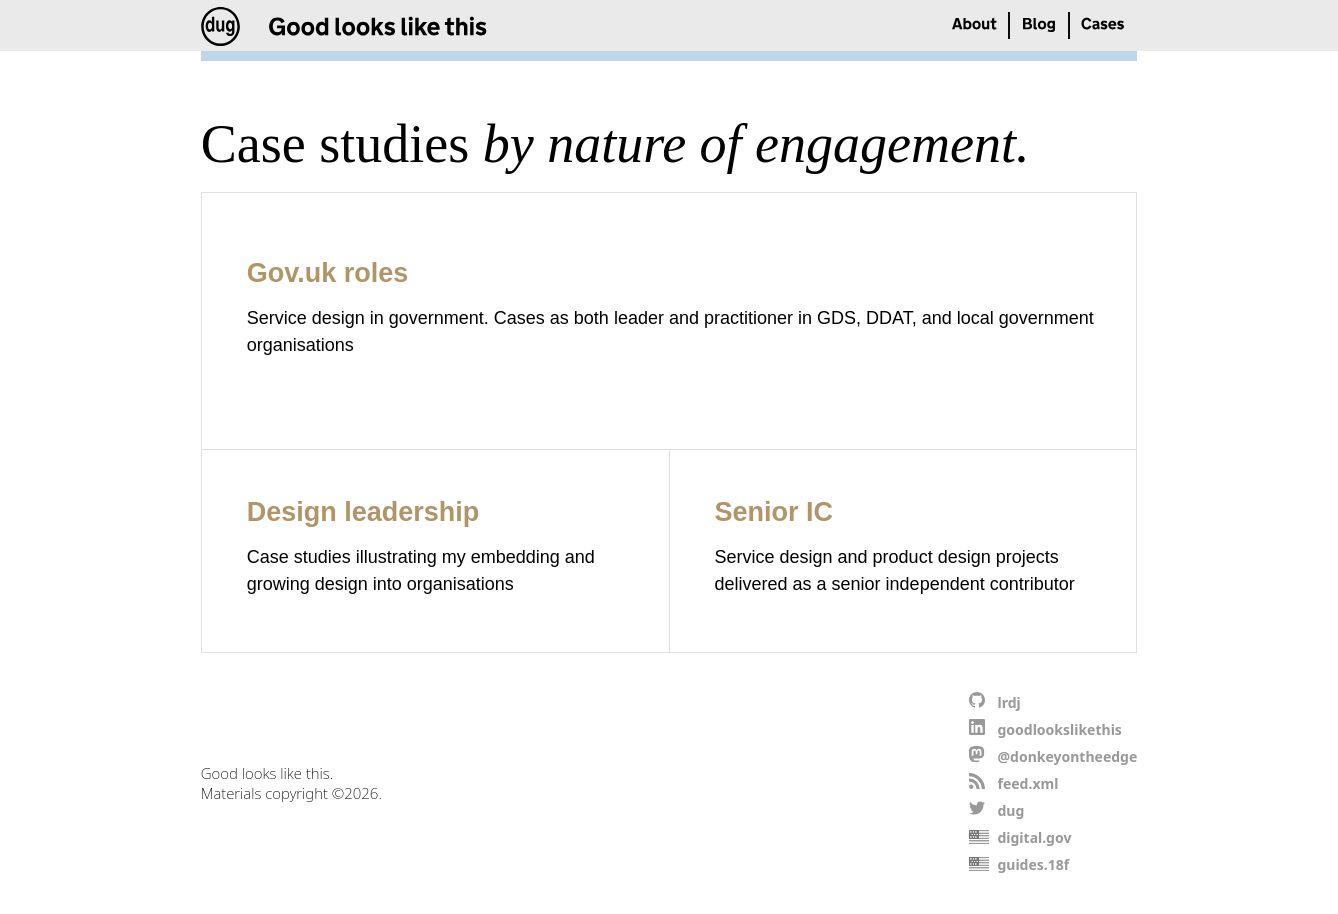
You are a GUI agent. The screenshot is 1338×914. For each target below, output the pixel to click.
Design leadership (363, 512)
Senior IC (774, 512)
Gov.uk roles (328, 273)
